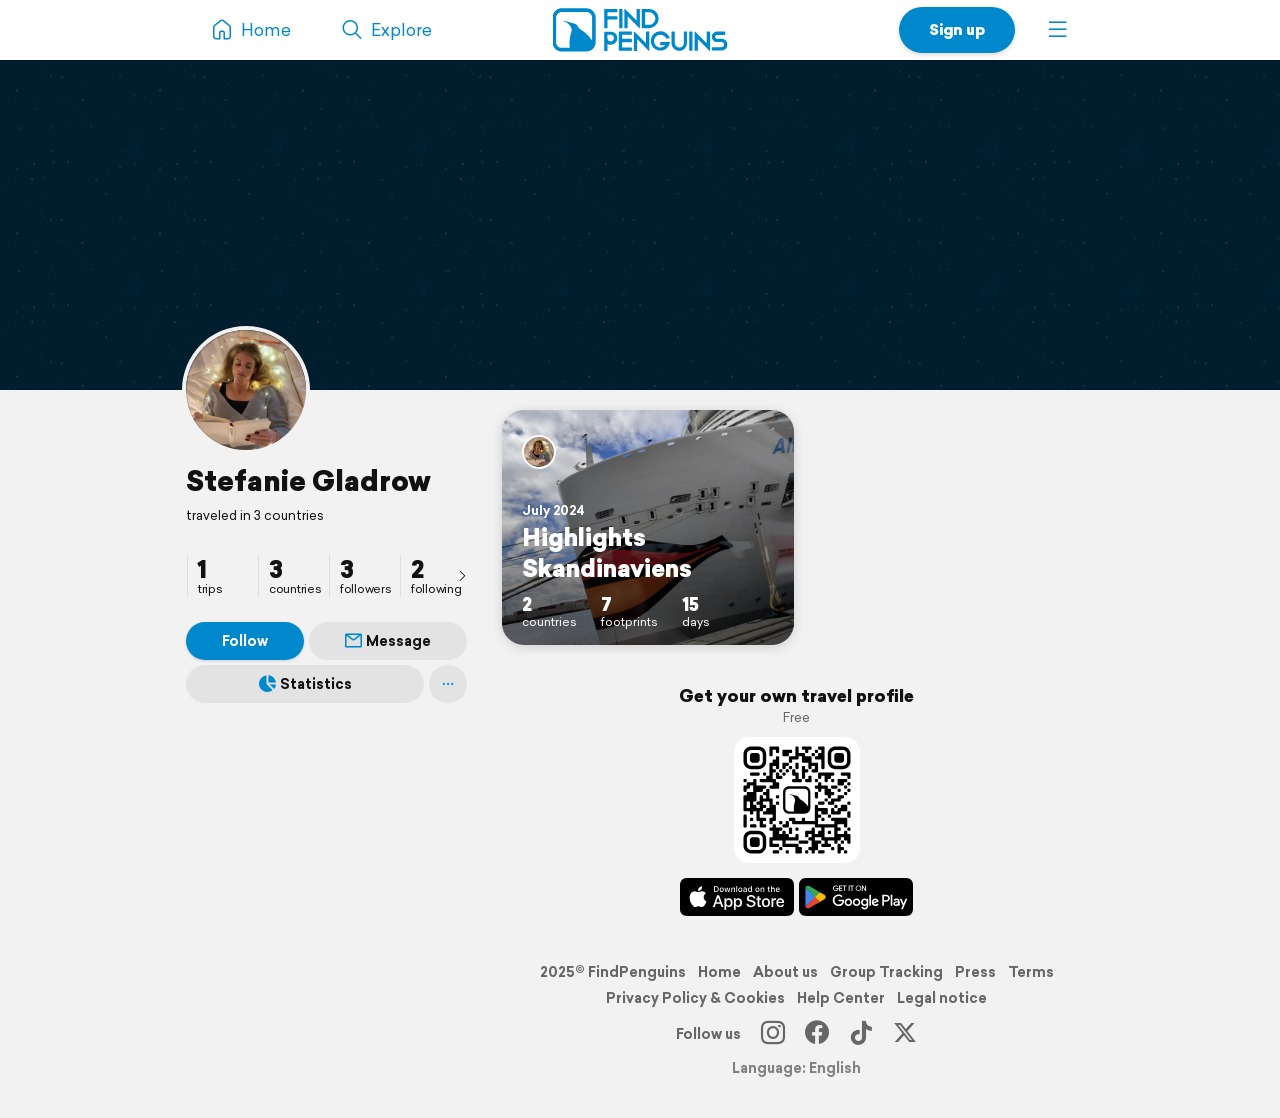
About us (785, 972)
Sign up (957, 29)
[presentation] (462, 575)
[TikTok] (861, 1034)
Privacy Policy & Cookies (695, 998)
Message (388, 641)
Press (975, 972)
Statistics (305, 684)
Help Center (841, 998)
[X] (905, 1034)
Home (719, 972)
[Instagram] (773, 1034)
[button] (1058, 30)
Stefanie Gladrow (308, 480)
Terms (1031, 972)
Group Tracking (886, 972)
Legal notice (942, 998)
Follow (245, 641)
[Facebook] (817, 1034)
